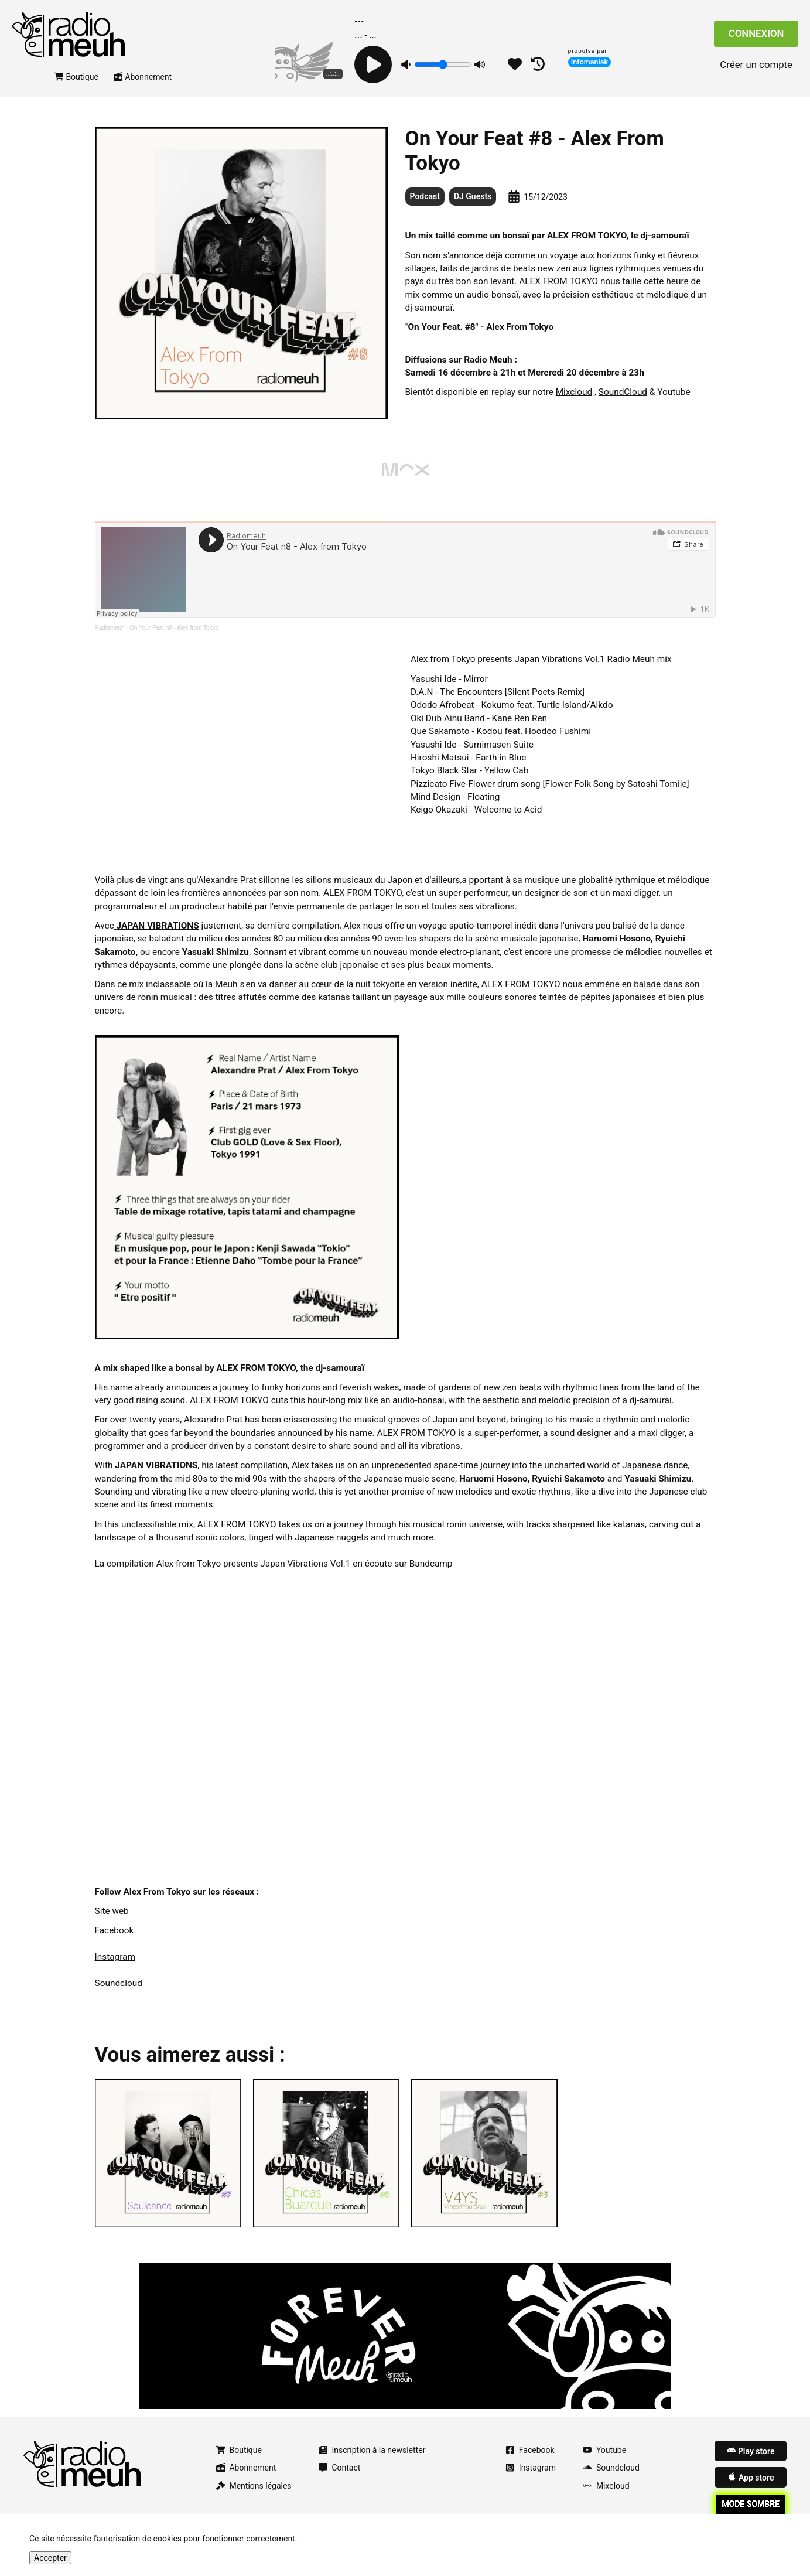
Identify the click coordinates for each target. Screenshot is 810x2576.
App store (750, 2490)
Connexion (756, 40)
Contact (340, 2481)
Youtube (604, 2463)
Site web (112, 1924)
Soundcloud (118, 1996)
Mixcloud (574, 405)
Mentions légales (254, 2498)
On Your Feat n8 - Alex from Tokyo (173, 641)
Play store (750, 2464)
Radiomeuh (110, 641)
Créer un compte (756, 71)
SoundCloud (623, 405)
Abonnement (143, 89)
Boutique (76, 89)
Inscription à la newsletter (372, 2463)
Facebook (114, 1944)
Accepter (50, 2558)
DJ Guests (472, 209)
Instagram (115, 1970)
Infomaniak (590, 61)
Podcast (425, 209)
